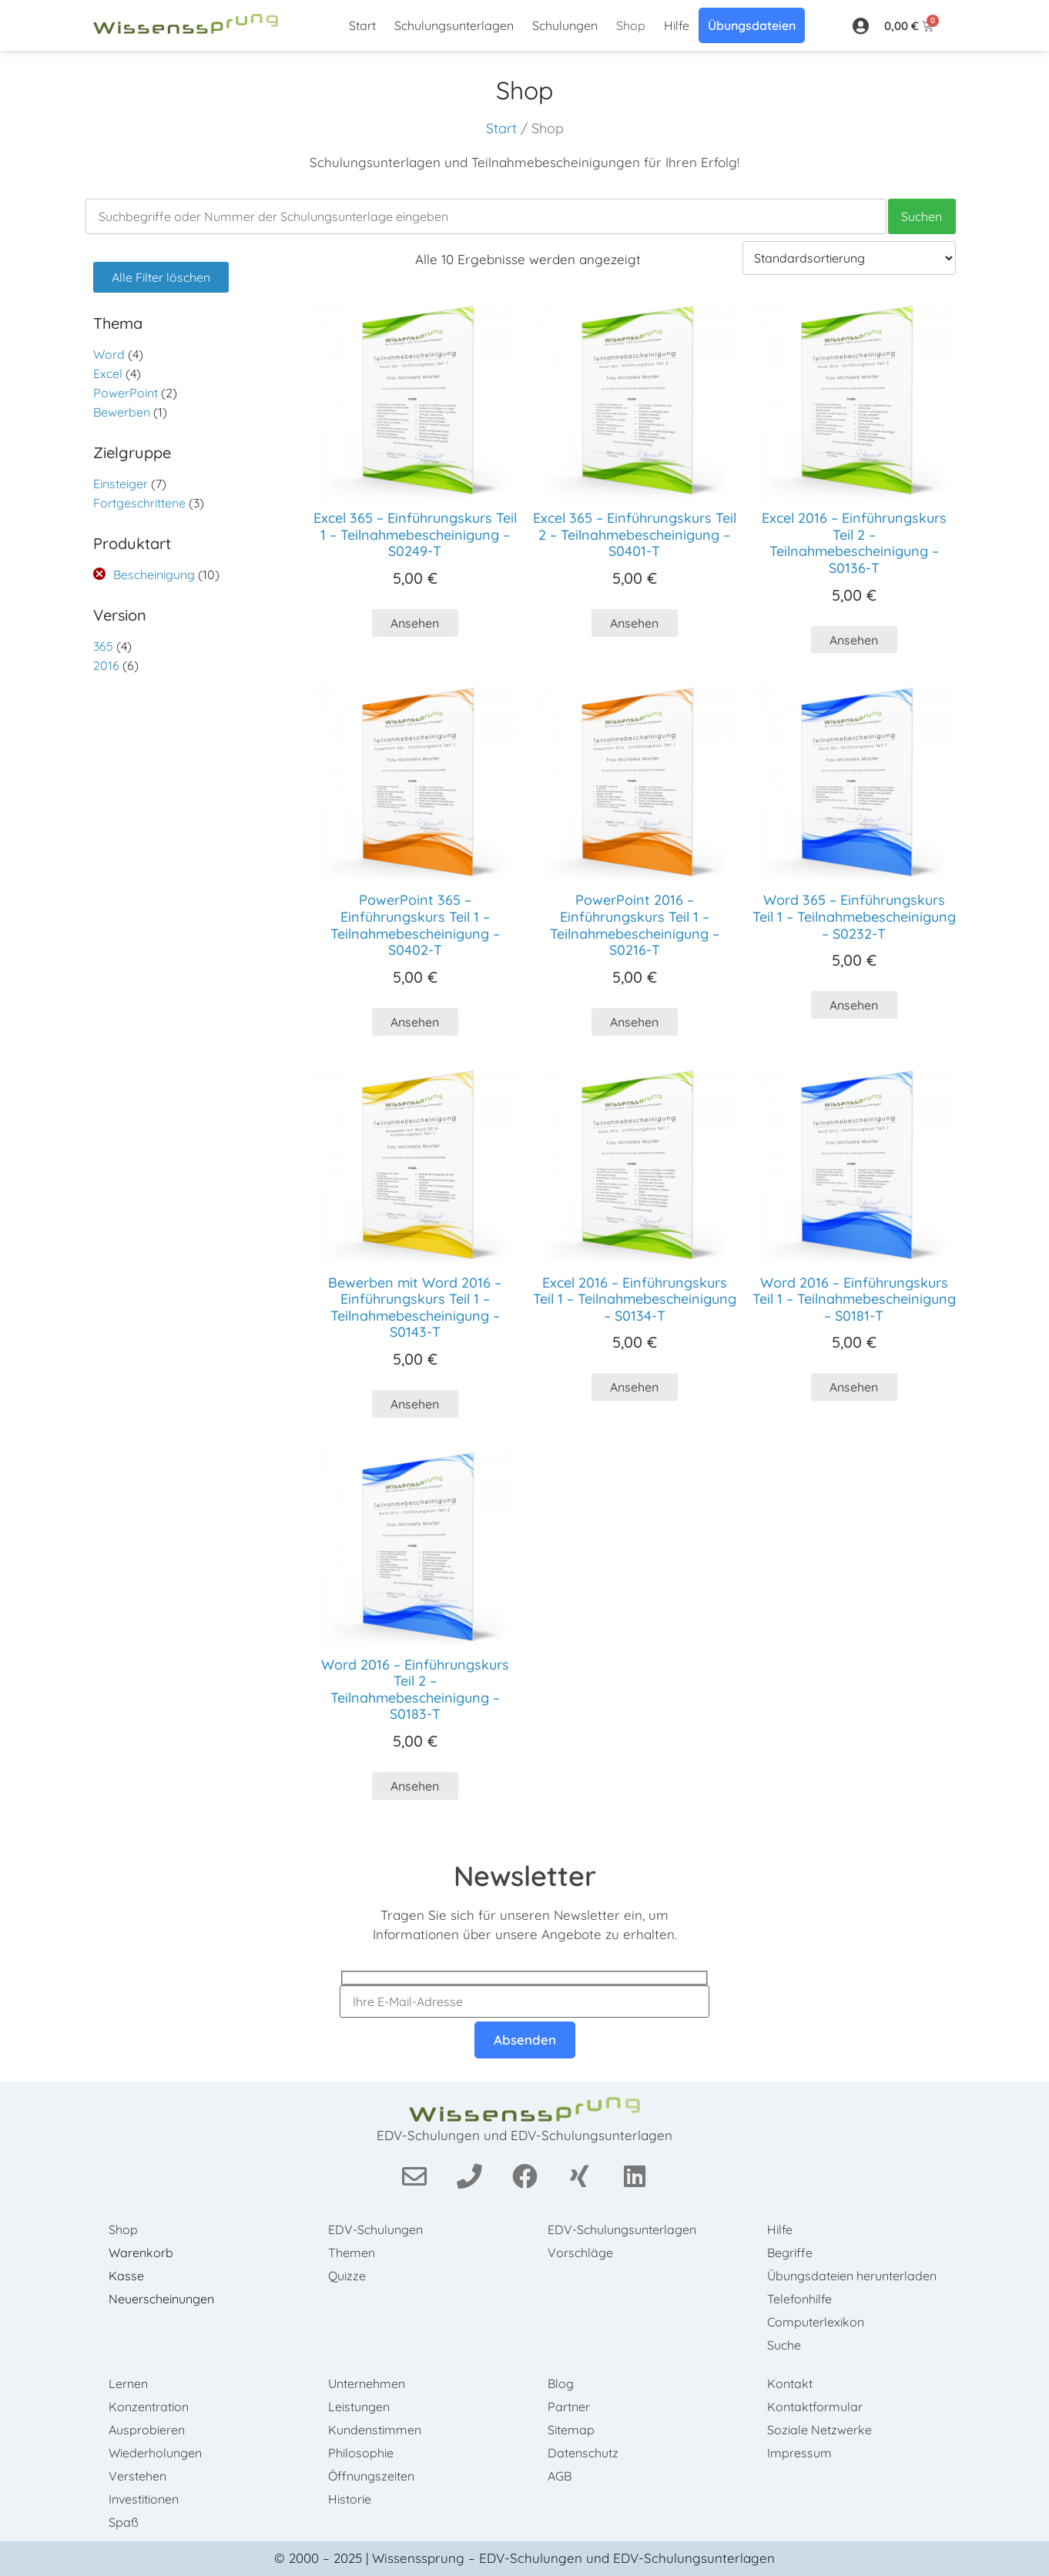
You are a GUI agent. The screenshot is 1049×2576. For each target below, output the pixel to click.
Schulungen (565, 25)
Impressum (799, 2452)
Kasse (126, 2275)
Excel (107, 373)
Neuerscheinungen (161, 2298)
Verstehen (137, 2476)
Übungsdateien (752, 25)
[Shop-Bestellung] (849, 258)
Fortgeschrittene (139, 503)
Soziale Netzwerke (819, 2429)
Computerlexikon (815, 2322)
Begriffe (790, 2252)
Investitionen (144, 2499)
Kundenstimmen (374, 2429)
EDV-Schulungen (375, 2229)
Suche (784, 2345)
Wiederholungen (155, 2452)
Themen (351, 2252)
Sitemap (571, 2429)
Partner (569, 2406)
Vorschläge (580, 2252)
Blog (561, 2383)
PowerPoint (125, 392)
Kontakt (790, 2383)
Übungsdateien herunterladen (852, 2275)
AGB (559, 2476)
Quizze (347, 2275)
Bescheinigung (154, 574)
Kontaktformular (815, 2406)
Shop (630, 25)
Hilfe (676, 25)
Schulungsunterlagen (454, 25)
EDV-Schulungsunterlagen (622, 2229)
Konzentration (149, 2406)
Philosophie (361, 2452)
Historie (349, 2499)
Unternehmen (366, 2383)
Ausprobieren (147, 2429)
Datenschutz (583, 2452)
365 (103, 646)
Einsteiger (120, 483)
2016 (106, 665)
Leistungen (359, 2406)
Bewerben (121, 412)
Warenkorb (141, 2252)
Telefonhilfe (799, 2298)
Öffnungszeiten (371, 2476)
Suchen (921, 216)
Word (109, 354)
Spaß (124, 2522)
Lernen (128, 2383)
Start (362, 25)
